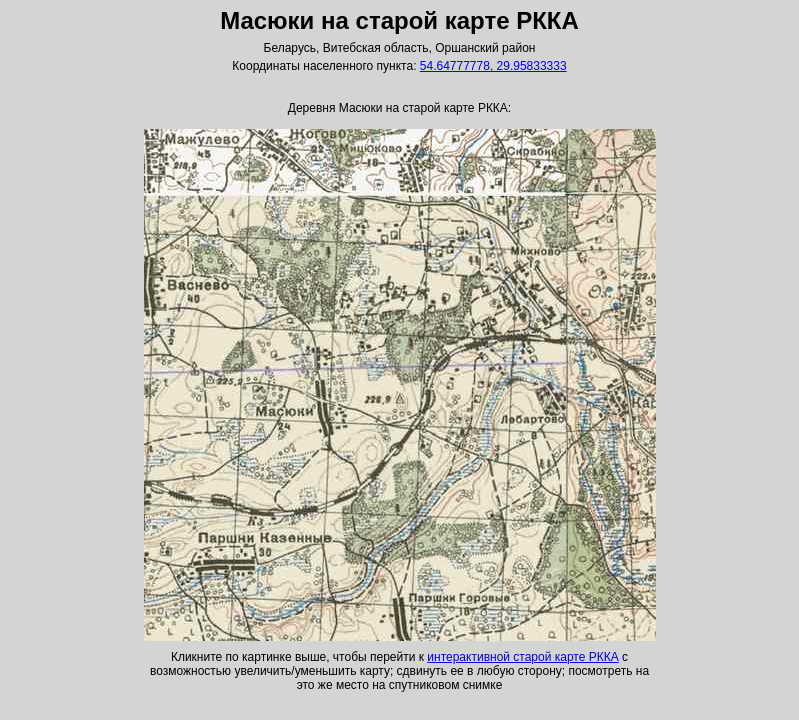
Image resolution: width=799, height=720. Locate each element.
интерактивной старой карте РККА (522, 657)
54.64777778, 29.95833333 (493, 66)
